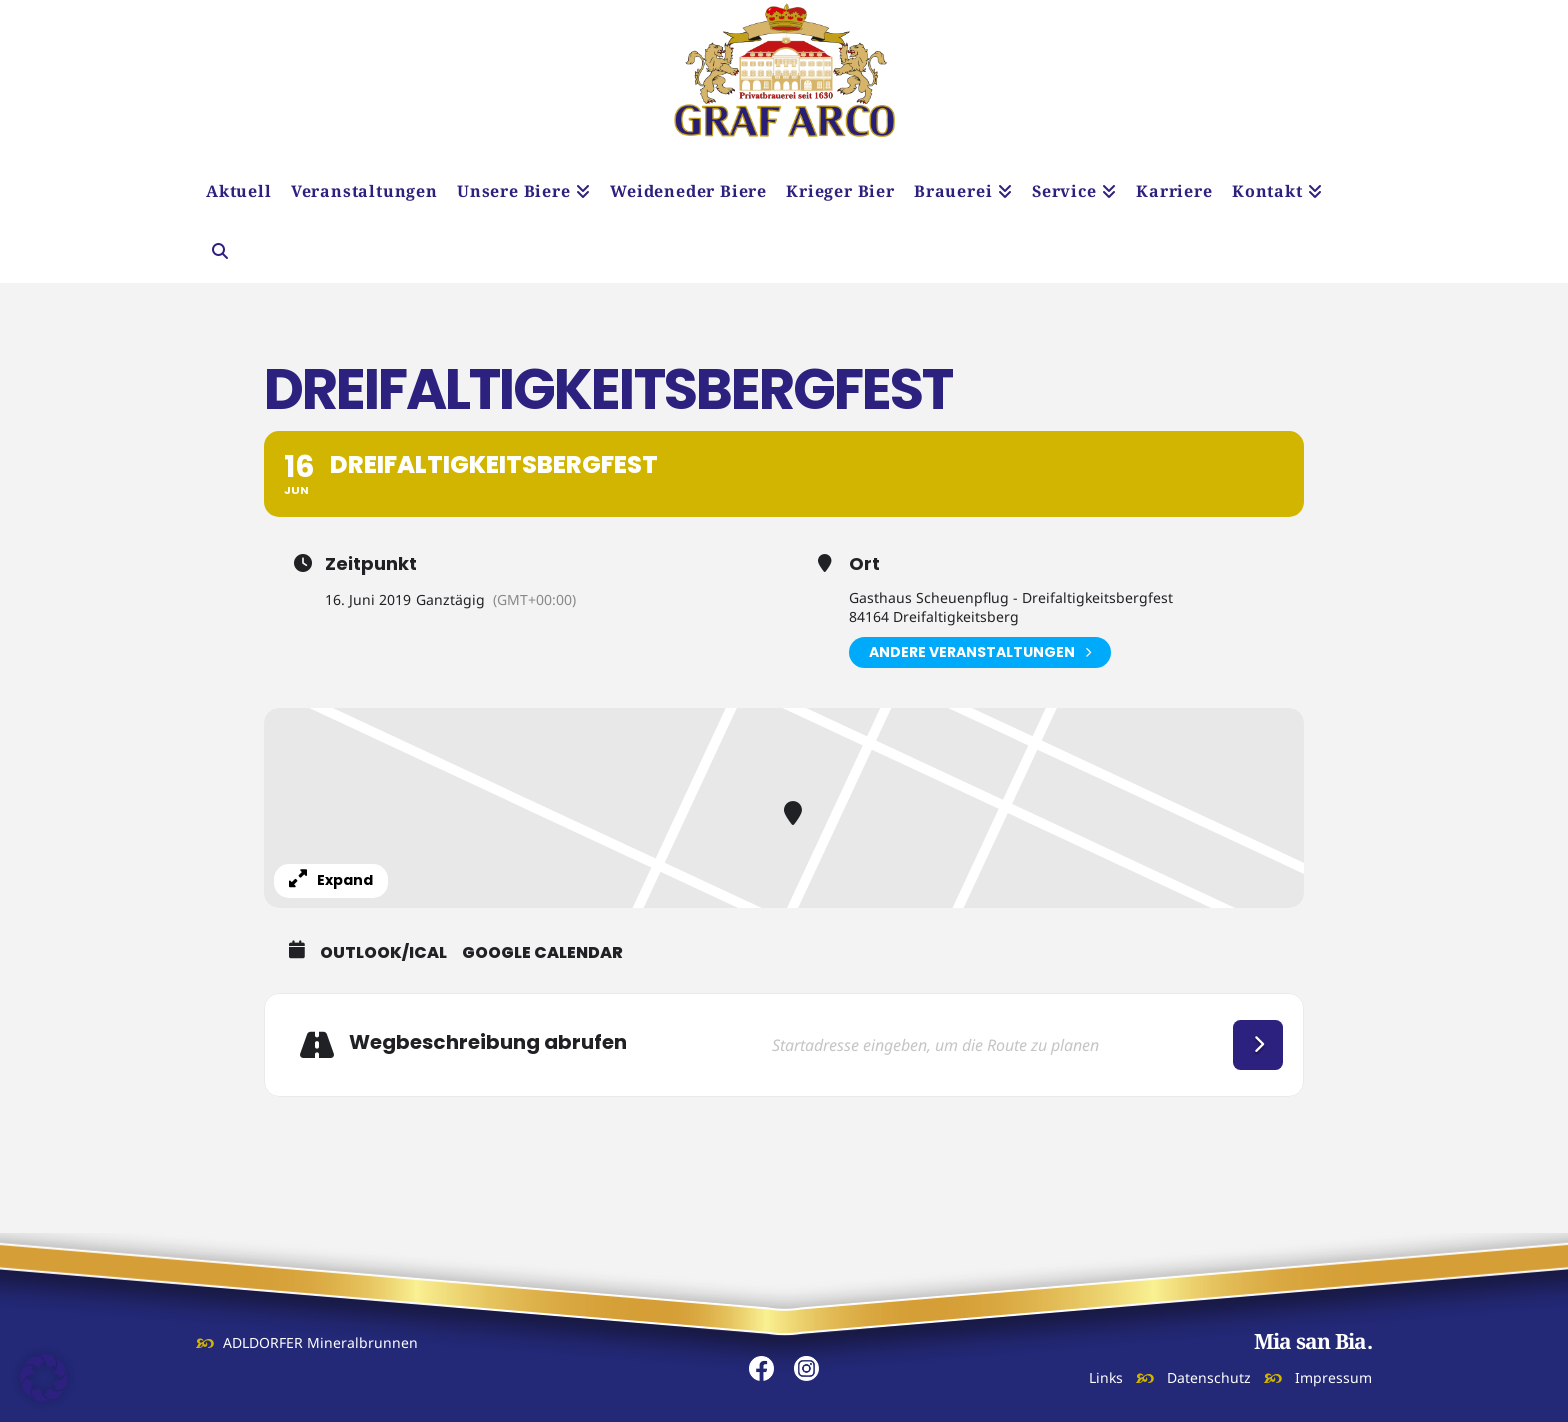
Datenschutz (1209, 1377)
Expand (331, 880)
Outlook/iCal (383, 953)
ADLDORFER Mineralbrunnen (320, 1342)
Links (1106, 1377)
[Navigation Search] (219, 253)
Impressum (1333, 1377)
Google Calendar (542, 953)
